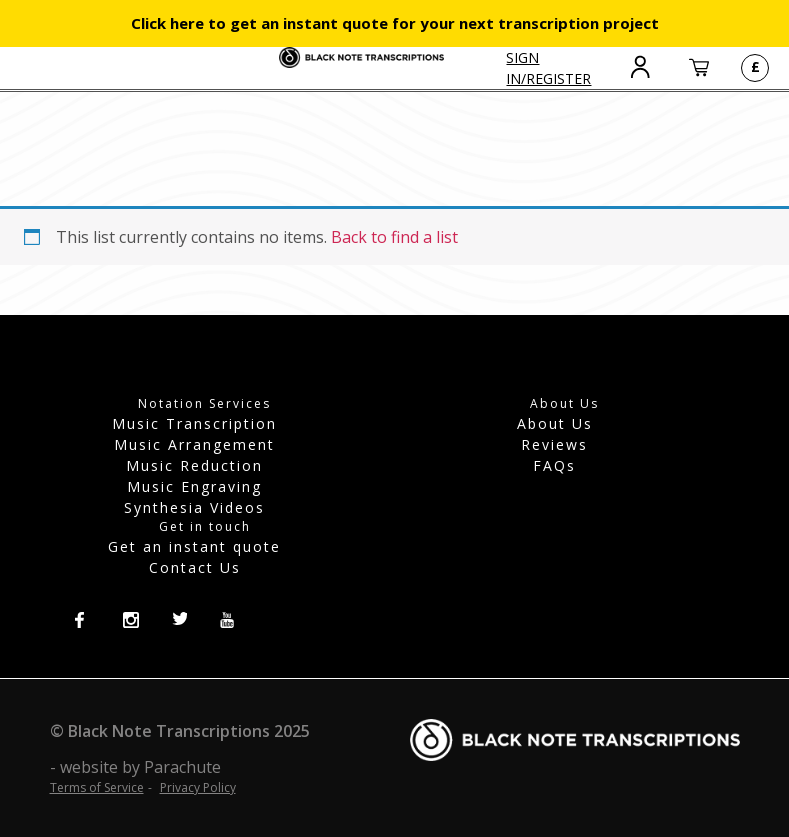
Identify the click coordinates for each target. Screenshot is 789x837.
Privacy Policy (198, 787)
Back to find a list (394, 237)
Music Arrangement (194, 444)
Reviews (554, 444)
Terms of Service (97, 787)
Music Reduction (194, 465)
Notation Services (204, 403)
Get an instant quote (194, 546)
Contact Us (195, 567)
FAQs (554, 465)
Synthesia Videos (194, 507)
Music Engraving (194, 486)
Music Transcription (194, 423)
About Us (555, 423)
